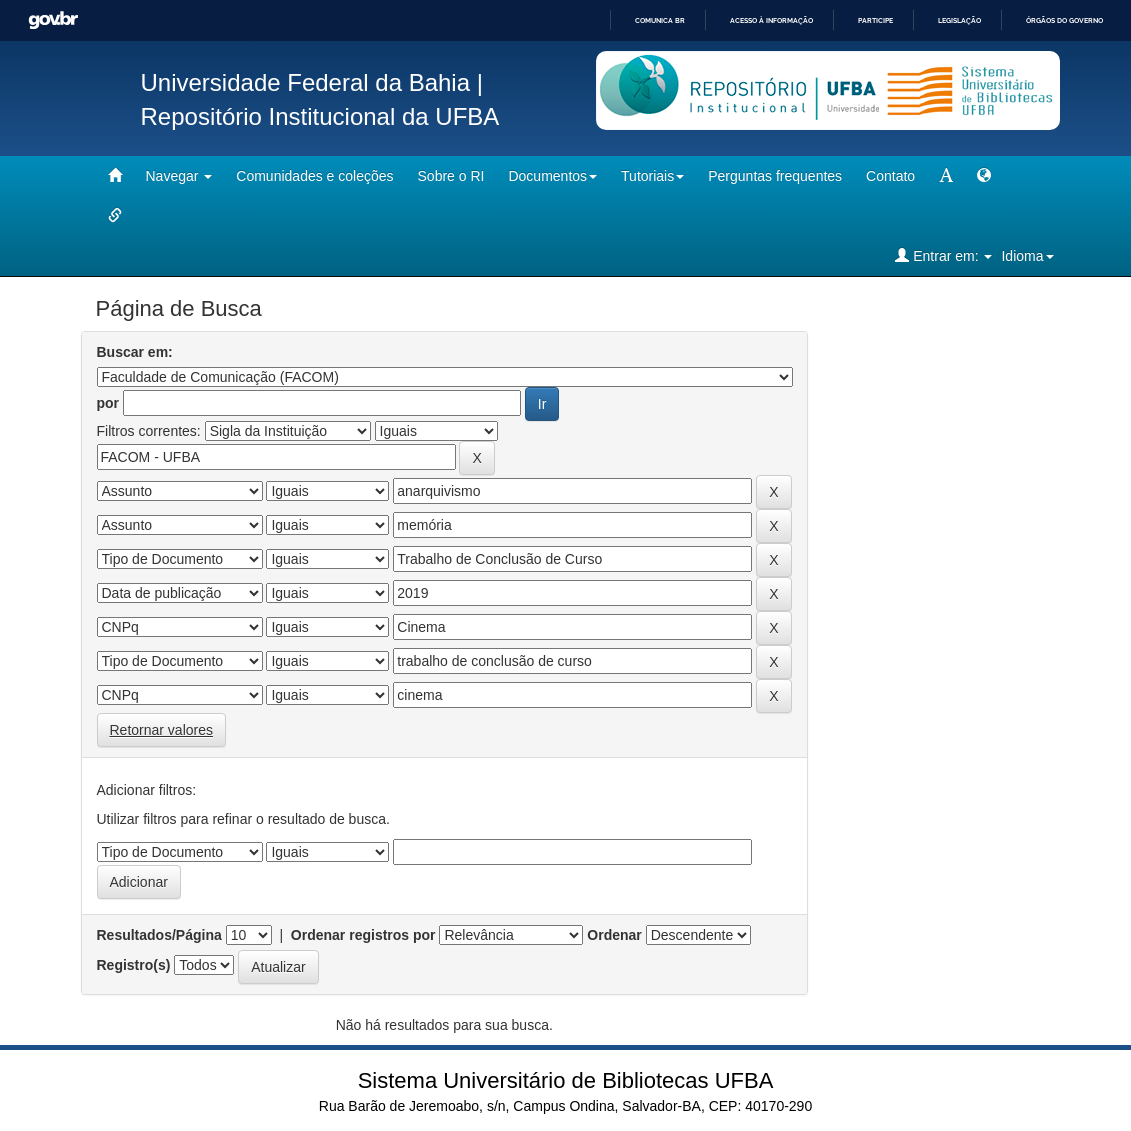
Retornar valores (162, 730)
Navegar (179, 176)
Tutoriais (652, 176)
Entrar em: (943, 255)
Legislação (959, 20)
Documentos (552, 176)
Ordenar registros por (363, 935)
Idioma (1027, 256)
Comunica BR (660, 20)
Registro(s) (134, 965)
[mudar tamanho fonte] (946, 176)
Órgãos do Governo (1064, 20)
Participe (875, 20)
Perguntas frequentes (775, 176)
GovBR (53, 20)
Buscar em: (135, 352)
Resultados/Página (159, 935)
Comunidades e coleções (314, 176)
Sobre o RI (451, 176)
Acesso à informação (771, 20)
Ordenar (614, 935)
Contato (890, 176)
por (108, 403)
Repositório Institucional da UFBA (320, 116)
